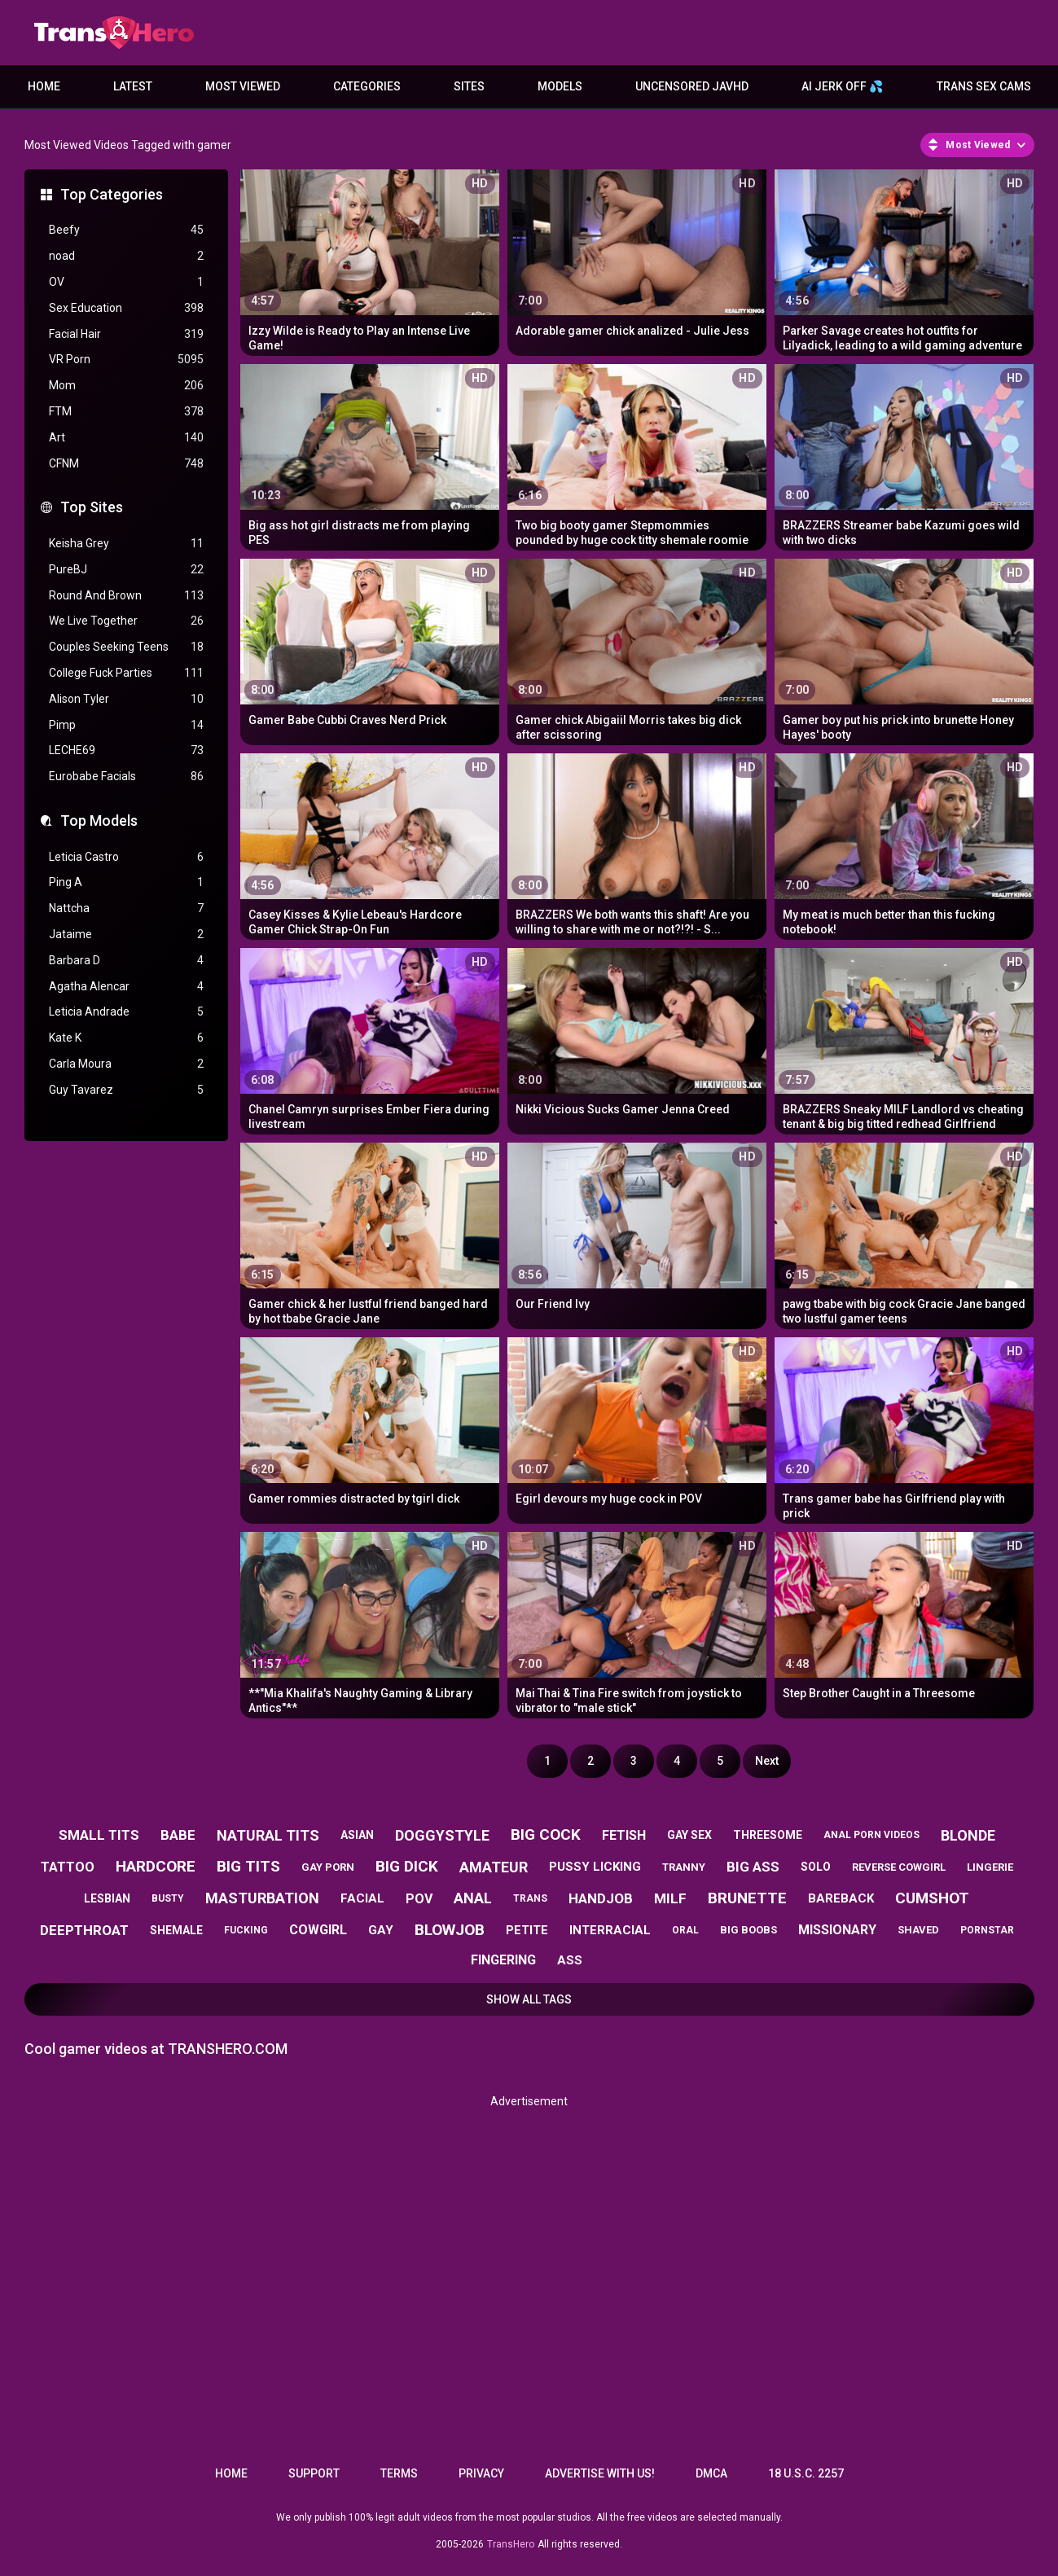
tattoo (67, 1867)
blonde (968, 1835)
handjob (601, 1898)
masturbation (262, 1898)
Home (44, 86)
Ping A (126, 882)
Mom (126, 386)
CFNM (126, 464)
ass (569, 1960)
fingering (503, 1960)
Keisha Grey (126, 544)
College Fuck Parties (126, 673)
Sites (469, 86)
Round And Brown (126, 596)
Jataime (126, 934)
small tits (99, 1835)
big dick (406, 1866)
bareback (841, 1898)
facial (362, 1898)
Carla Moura (126, 1064)
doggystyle (442, 1835)
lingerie (990, 1867)
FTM (126, 412)
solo (816, 1866)
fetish (624, 1835)
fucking (246, 1930)
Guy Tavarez (126, 1090)
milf (670, 1898)
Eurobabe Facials (126, 776)
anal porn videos (871, 1835)
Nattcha (126, 908)
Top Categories (111, 194)
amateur (493, 1867)
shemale (176, 1930)
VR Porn (126, 359)
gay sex (689, 1834)
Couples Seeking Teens (126, 647)
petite (527, 1930)
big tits (248, 1866)
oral (685, 1930)
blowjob (450, 1929)
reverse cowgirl (899, 1867)
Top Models (99, 820)
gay (380, 1930)
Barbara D (126, 961)
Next (767, 1760)
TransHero (510, 2544)
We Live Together (126, 621)
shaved (918, 1930)
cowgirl (318, 1929)
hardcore (155, 1866)
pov (419, 1899)
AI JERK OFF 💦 (842, 86)
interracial (610, 1930)
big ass (753, 1866)
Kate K (126, 1038)
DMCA (711, 2473)
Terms (399, 2473)
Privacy (481, 2473)
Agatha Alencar (126, 987)
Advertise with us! (600, 2473)
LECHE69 (126, 750)
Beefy (126, 230)
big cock (546, 1834)
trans (530, 1898)
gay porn (327, 1867)
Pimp (126, 725)
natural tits (268, 1835)
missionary (837, 1929)
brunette (747, 1898)
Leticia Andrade (126, 1012)
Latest (132, 86)
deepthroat (84, 1930)
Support (314, 2473)
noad (126, 256)
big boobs (748, 1930)
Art (126, 438)
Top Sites (91, 507)
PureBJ (126, 570)
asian (357, 1834)
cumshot (932, 1898)
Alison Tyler (126, 699)
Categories (367, 86)
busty (167, 1898)
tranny (683, 1867)
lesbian (107, 1898)
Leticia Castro (126, 857)
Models (560, 86)
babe (177, 1835)
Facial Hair (126, 334)
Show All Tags (529, 1999)
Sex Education (126, 308)
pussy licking (595, 1866)
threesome (767, 1834)
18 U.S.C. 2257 (806, 2473)
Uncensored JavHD (692, 86)
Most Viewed (242, 86)
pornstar (987, 1930)
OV (126, 282)
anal (473, 1898)
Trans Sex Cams (984, 86)
